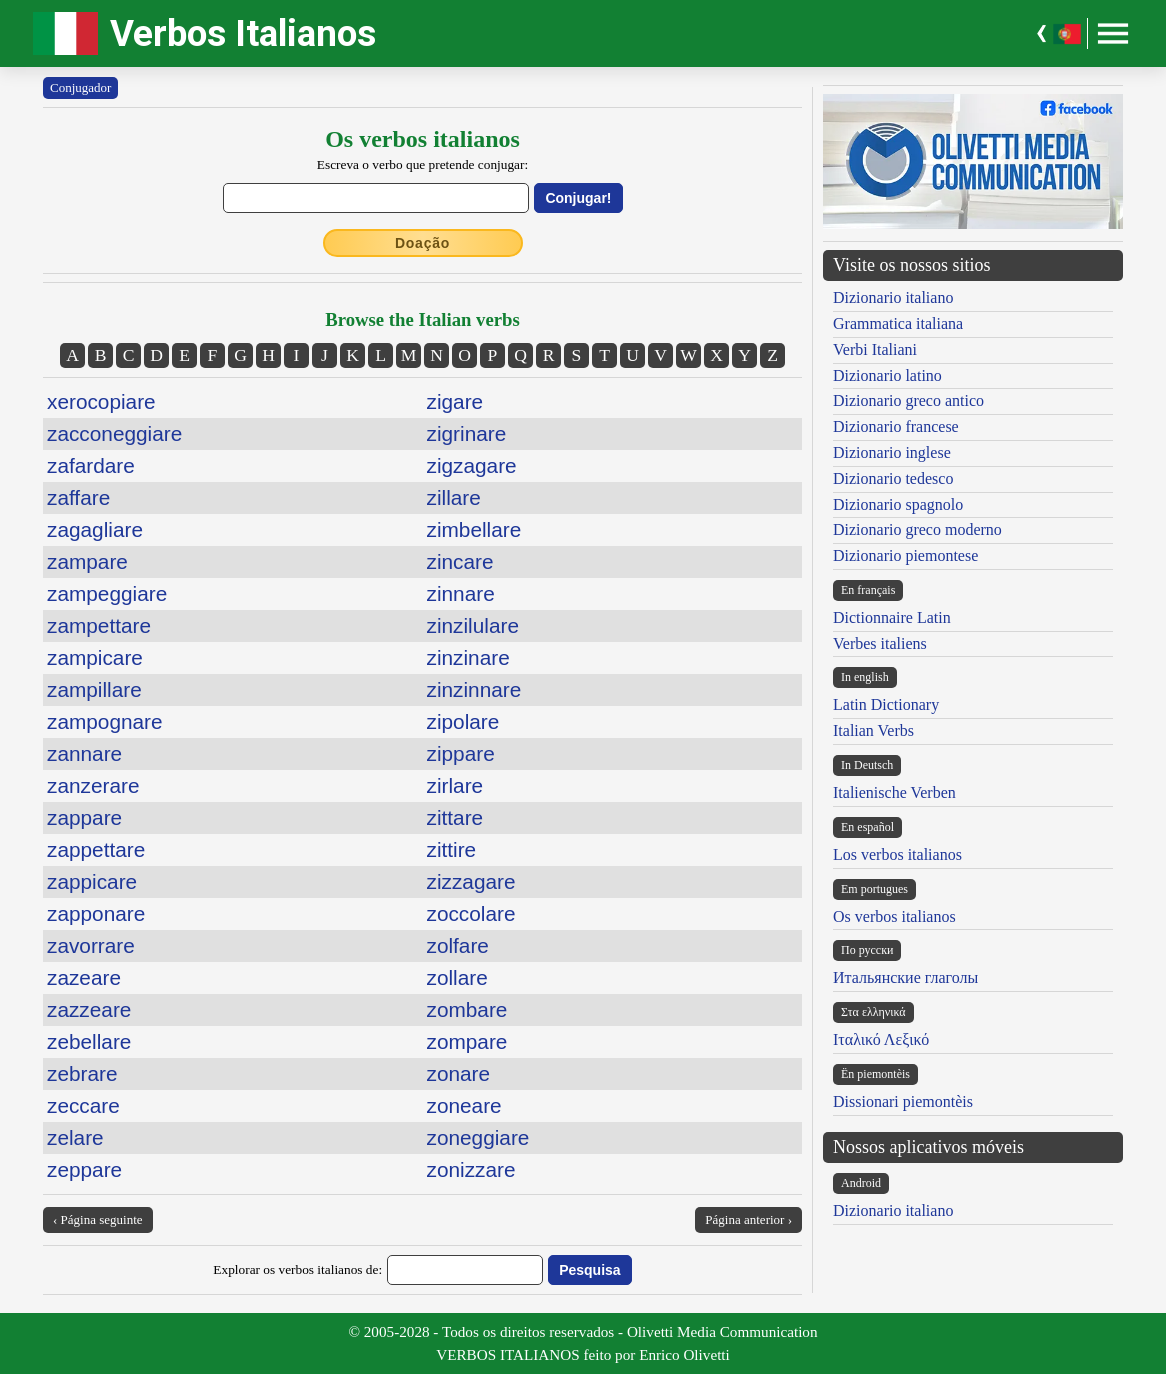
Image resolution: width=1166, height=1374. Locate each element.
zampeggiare (107, 593)
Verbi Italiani (875, 349)
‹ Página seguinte (98, 1219)
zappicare (92, 881)
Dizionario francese (896, 426)
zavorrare (91, 945)
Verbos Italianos (243, 33)
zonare (459, 1073)
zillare (454, 497)
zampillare (94, 689)
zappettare (96, 849)
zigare (455, 401)
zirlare (455, 785)
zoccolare (471, 913)
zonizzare (471, 1169)
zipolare (463, 721)
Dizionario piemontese (905, 555)
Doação (422, 243)
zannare (84, 753)
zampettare (99, 625)
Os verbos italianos (894, 916)
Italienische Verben (894, 792)
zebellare (89, 1041)
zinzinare (468, 657)
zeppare (84, 1169)
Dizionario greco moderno (917, 529)
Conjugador (80, 87)
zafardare (91, 465)
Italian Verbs (873, 730)
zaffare (78, 497)
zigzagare (472, 465)
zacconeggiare (114, 433)
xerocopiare (101, 401)
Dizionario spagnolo (898, 504)
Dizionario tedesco (893, 478)
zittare (455, 817)
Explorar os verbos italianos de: (297, 1269)
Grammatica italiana (898, 323)
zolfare (458, 945)
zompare (467, 1041)
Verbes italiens (880, 643)
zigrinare (467, 433)
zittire (452, 849)
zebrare (82, 1073)
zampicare (95, 657)
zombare (467, 1009)
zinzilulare (473, 625)
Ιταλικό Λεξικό (881, 1039)
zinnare (461, 593)
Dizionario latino (887, 375)
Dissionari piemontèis (903, 1101)
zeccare (83, 1105)
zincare (460, 561)
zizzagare (471, 881)
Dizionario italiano (893, 297)
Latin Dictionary (886, 704)
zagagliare (95, 529)
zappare (84, 817)
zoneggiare (478, 1137)
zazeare (84, 977)
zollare (457, 977)
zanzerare (93, 785)
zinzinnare (474, 689)
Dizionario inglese (892, 452)
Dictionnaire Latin (892, 617)
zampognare (105, 721)
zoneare (464, 1105)
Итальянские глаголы (905, 977)
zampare (87, 561)
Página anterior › (748, 1219)
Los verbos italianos (897, 854)
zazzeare (89, 1009)
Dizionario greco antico (908, 400)
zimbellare (474, 529)
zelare (75, 1137)
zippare (461, 753)
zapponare (96, 913)
